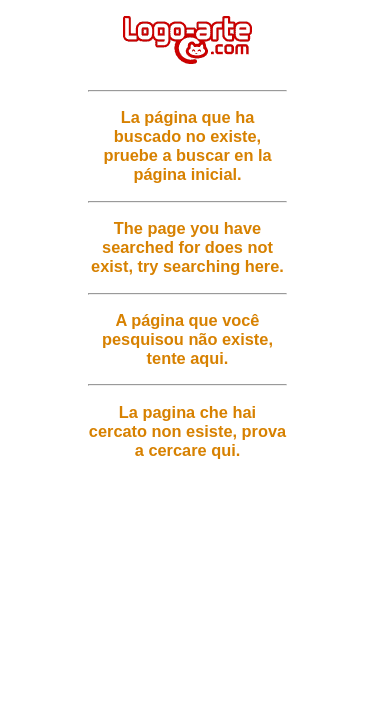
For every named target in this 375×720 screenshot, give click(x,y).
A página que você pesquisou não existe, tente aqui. (187, 339)
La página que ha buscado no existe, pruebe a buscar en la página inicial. (187, 145)
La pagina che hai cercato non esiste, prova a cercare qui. (187, 431)
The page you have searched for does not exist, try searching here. (187, 247)
